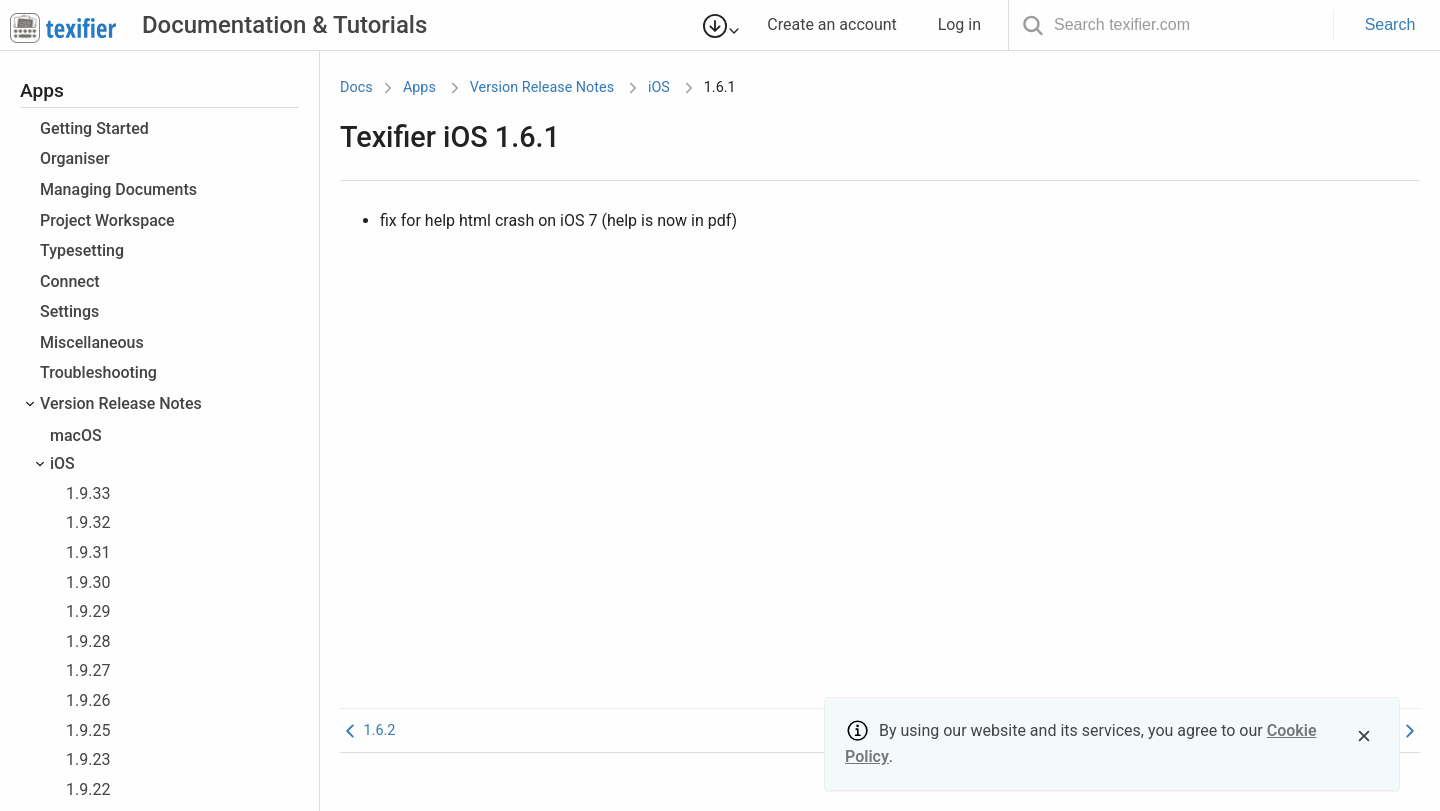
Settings (69, 311)
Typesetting (82, 250)
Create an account (840, 24)
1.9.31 (88, 552)
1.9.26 (88, 700)
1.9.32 (88, 522)
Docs (356, 87)
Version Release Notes (121, 403)
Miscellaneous (92, 342)
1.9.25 (88, 730)
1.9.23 (88, 759)
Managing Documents (118, 189)
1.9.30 (88, 582)
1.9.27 (88, 670)
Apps (419, 87)
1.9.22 (88, 789)
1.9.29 (88, 611)
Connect (70, 281)
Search (1390, 24)
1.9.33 (88, 493)
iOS (62, 463)
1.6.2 (367, 730)
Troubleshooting (98, 372)
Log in (968, 24)
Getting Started (94, 128)
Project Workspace (107, 220)
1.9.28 (88, 641)
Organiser (75, 158)
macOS (76, 435)
